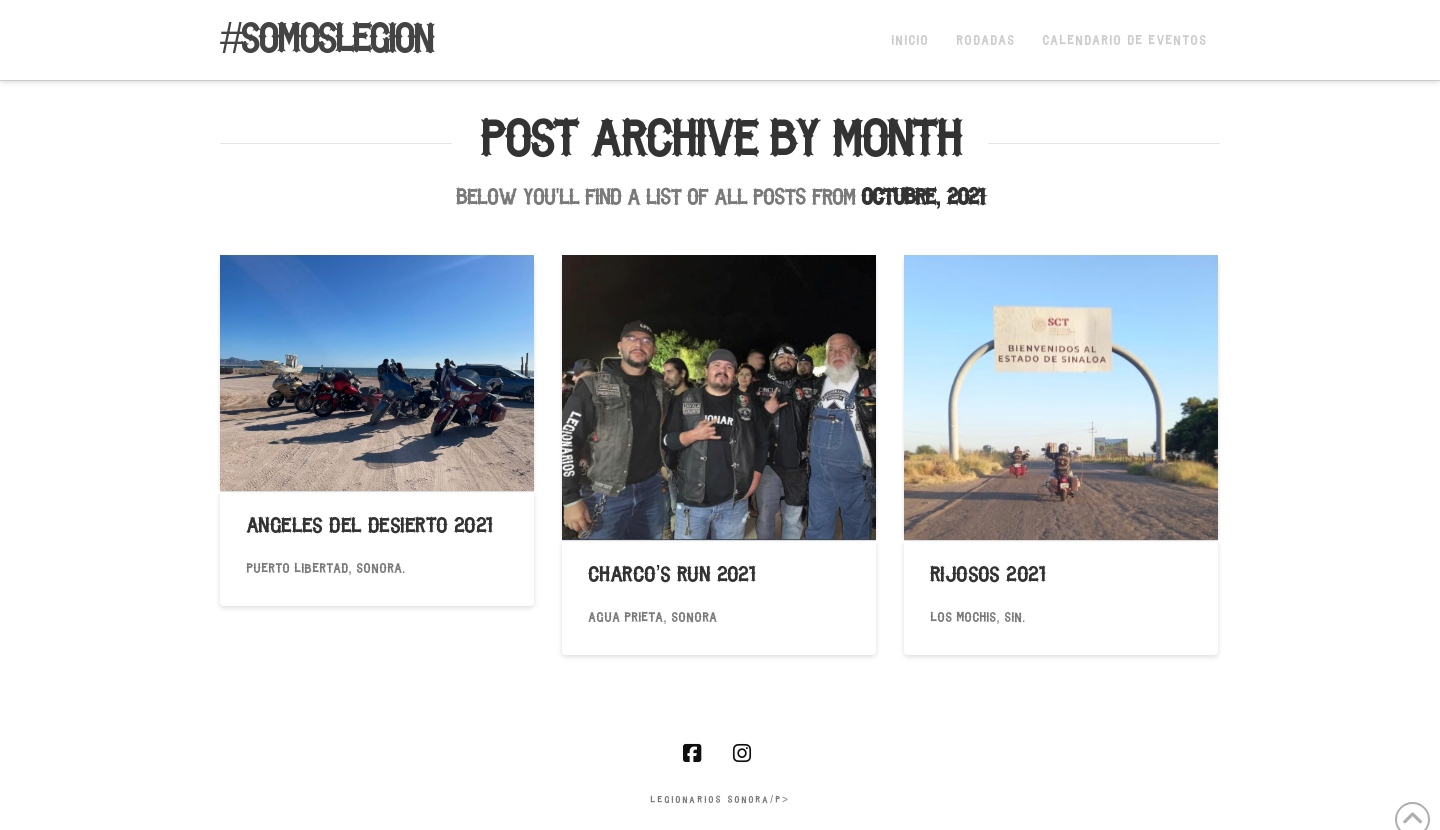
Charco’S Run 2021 (671, 576)
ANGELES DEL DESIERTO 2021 (369, 527)
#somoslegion (326, 42)
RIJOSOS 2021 (987, 576)
